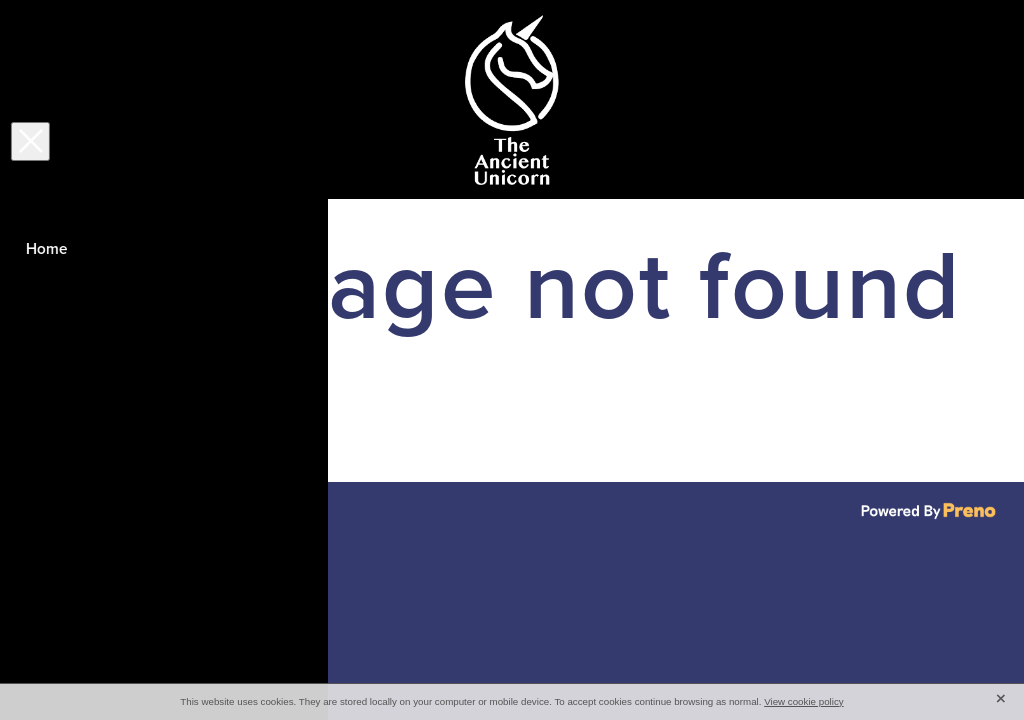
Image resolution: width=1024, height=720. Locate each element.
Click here (90, 426)
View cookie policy (804, 701)
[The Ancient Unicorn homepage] (512, 100)
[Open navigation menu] (149, 100)
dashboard (141, 507)
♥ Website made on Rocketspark (245, 507)
